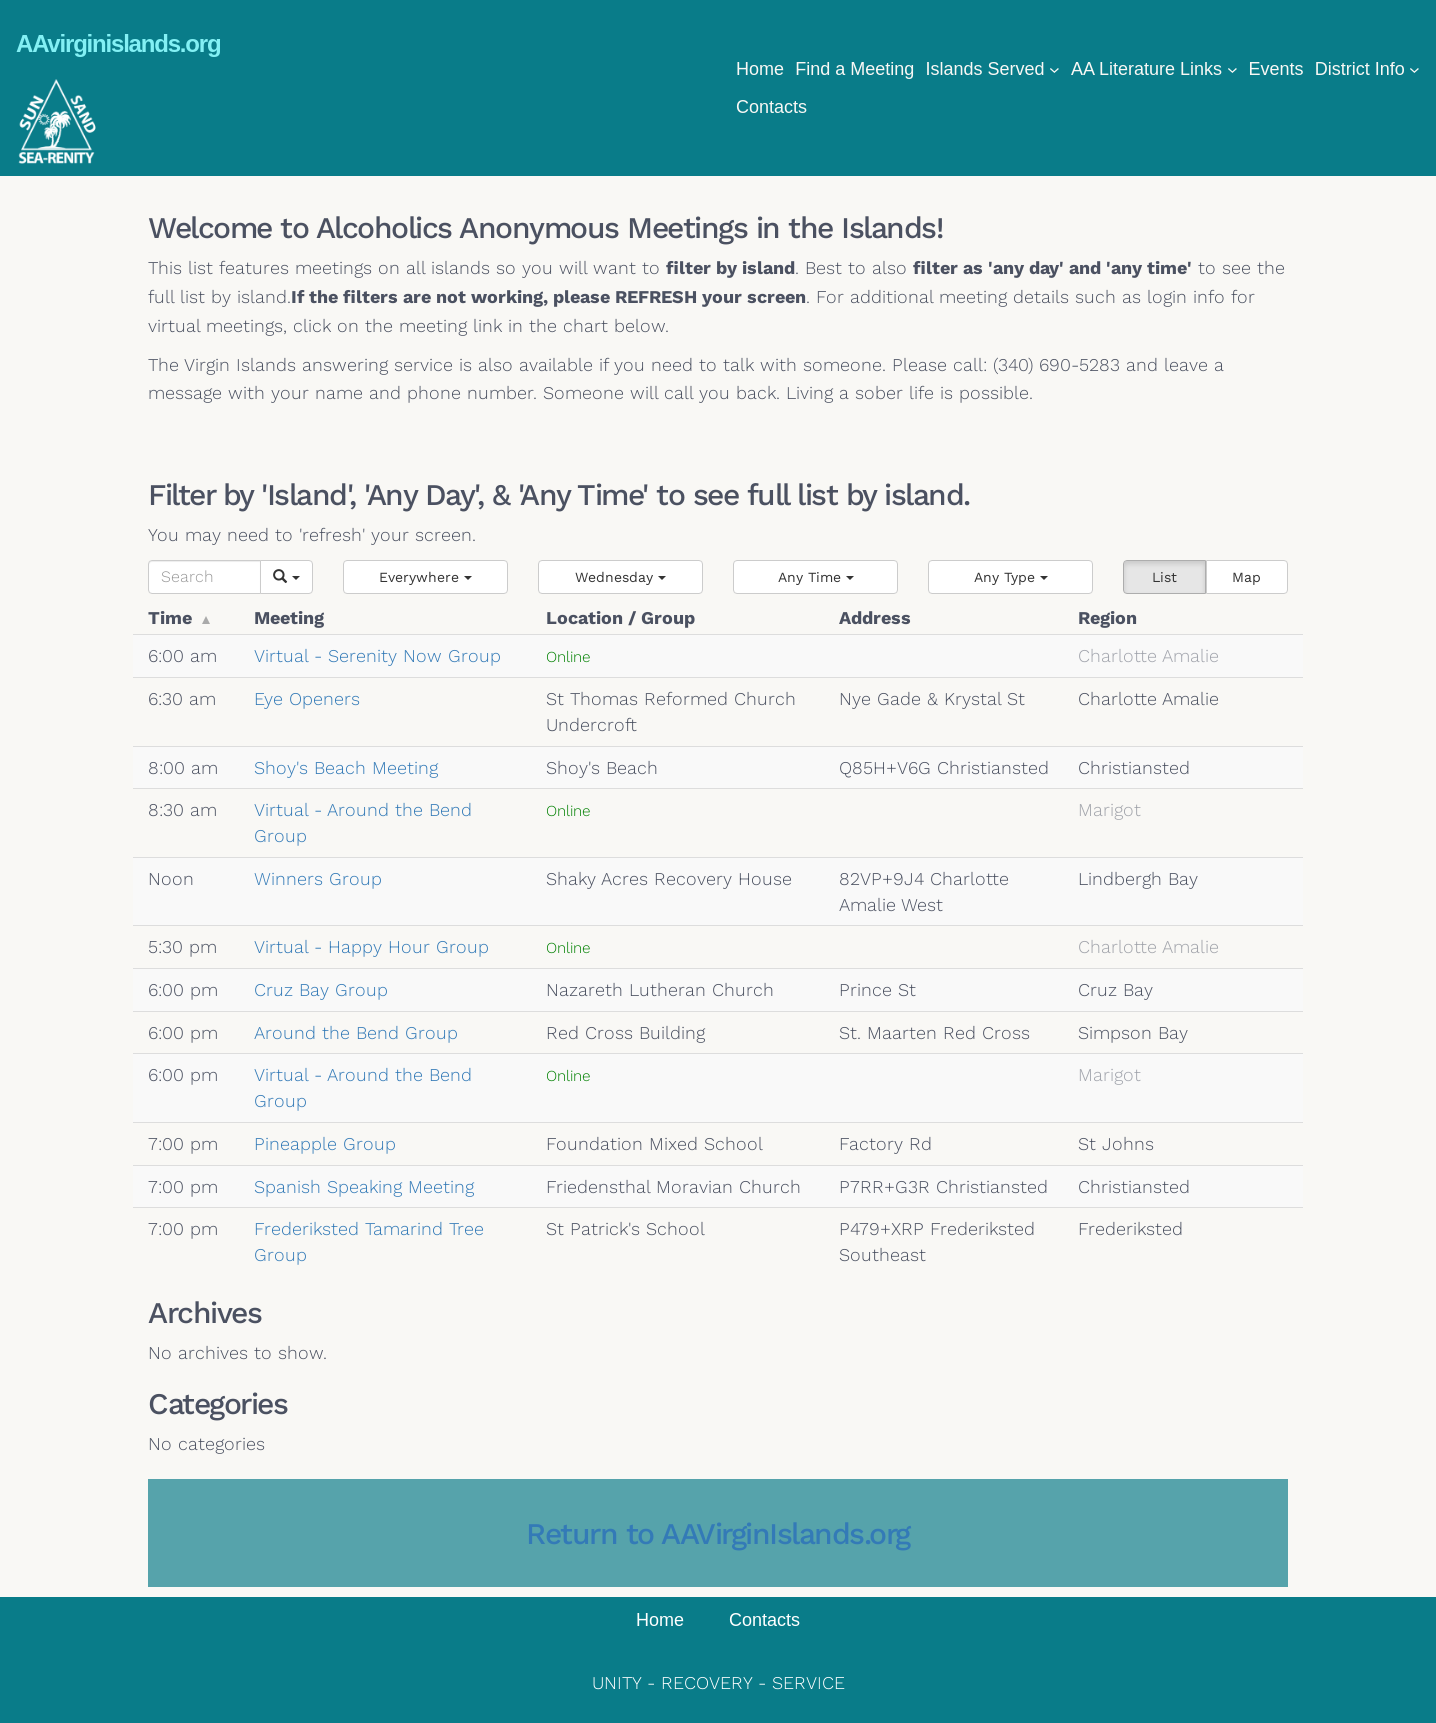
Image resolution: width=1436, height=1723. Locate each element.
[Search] (204, 577)
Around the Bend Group (356, 1032)
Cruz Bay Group (321, 989)
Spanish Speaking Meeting (364, 1186)
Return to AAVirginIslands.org (718, 1533)
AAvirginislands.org (118, 43)
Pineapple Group (325, 1143)
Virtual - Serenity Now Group (377, 655)
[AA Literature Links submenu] (1232, 69)
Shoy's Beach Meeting (346, 767)
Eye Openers (307, 698)
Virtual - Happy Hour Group (371, 946)
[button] (425, 577)
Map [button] (1246, 577)
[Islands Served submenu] (1054, 69)
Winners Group (318, 878)
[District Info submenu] (1414, 69)
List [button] (1164, 577)
